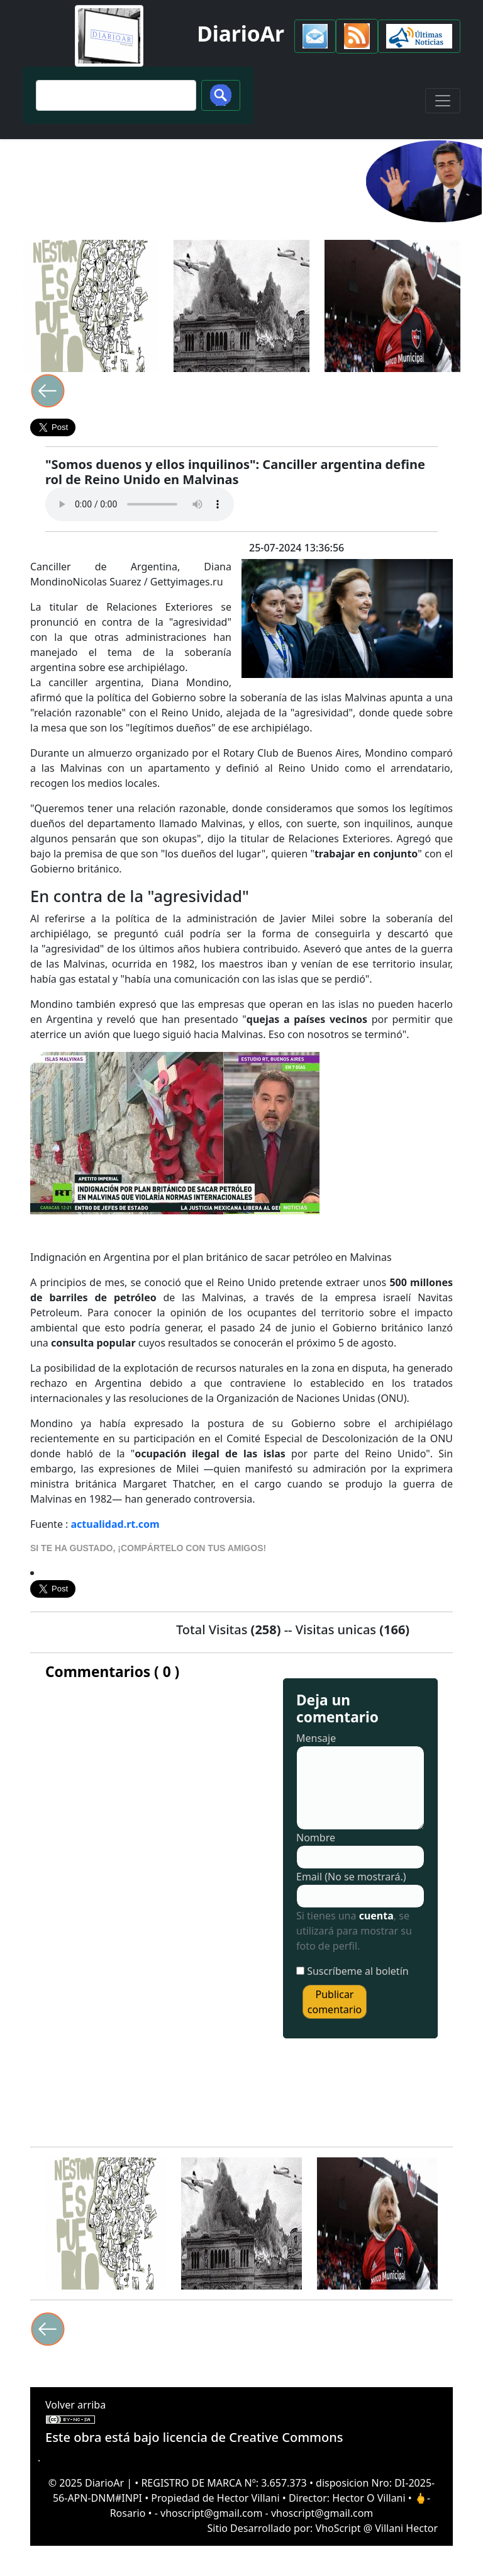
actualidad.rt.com (115, 1524)
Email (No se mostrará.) (351, 1877)
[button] (315, 36)
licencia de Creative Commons (253, 2437)
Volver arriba (75, 2405)
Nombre (315, 1837)
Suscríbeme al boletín (358, 1971)
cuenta (376, 1916)
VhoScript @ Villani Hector (377, 2528)
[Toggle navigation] (442, 100)
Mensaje (316, 1738)
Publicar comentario (335, 2001)
